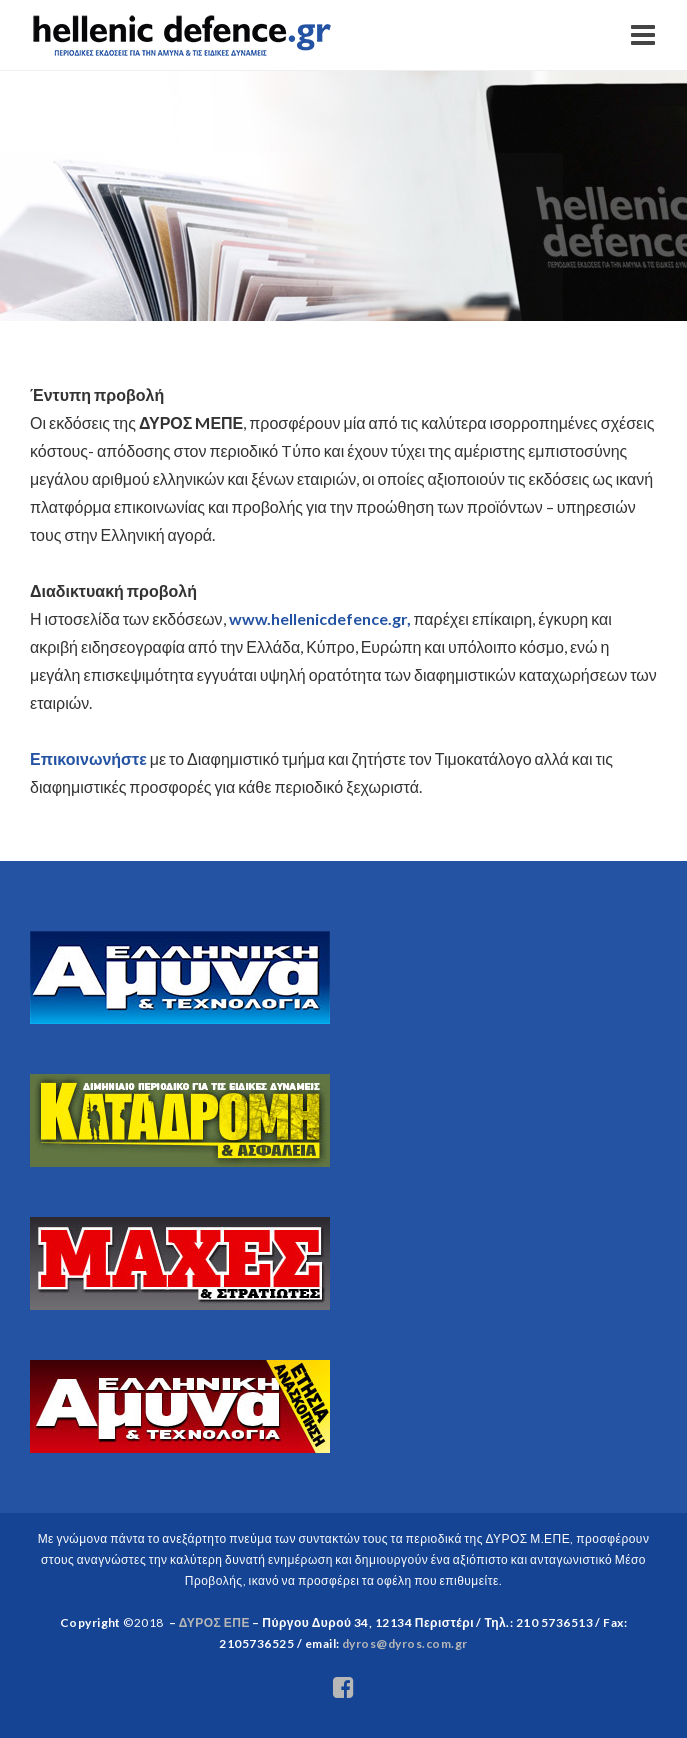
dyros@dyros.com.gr (405, 1643)
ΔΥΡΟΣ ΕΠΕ (214, 1622)
